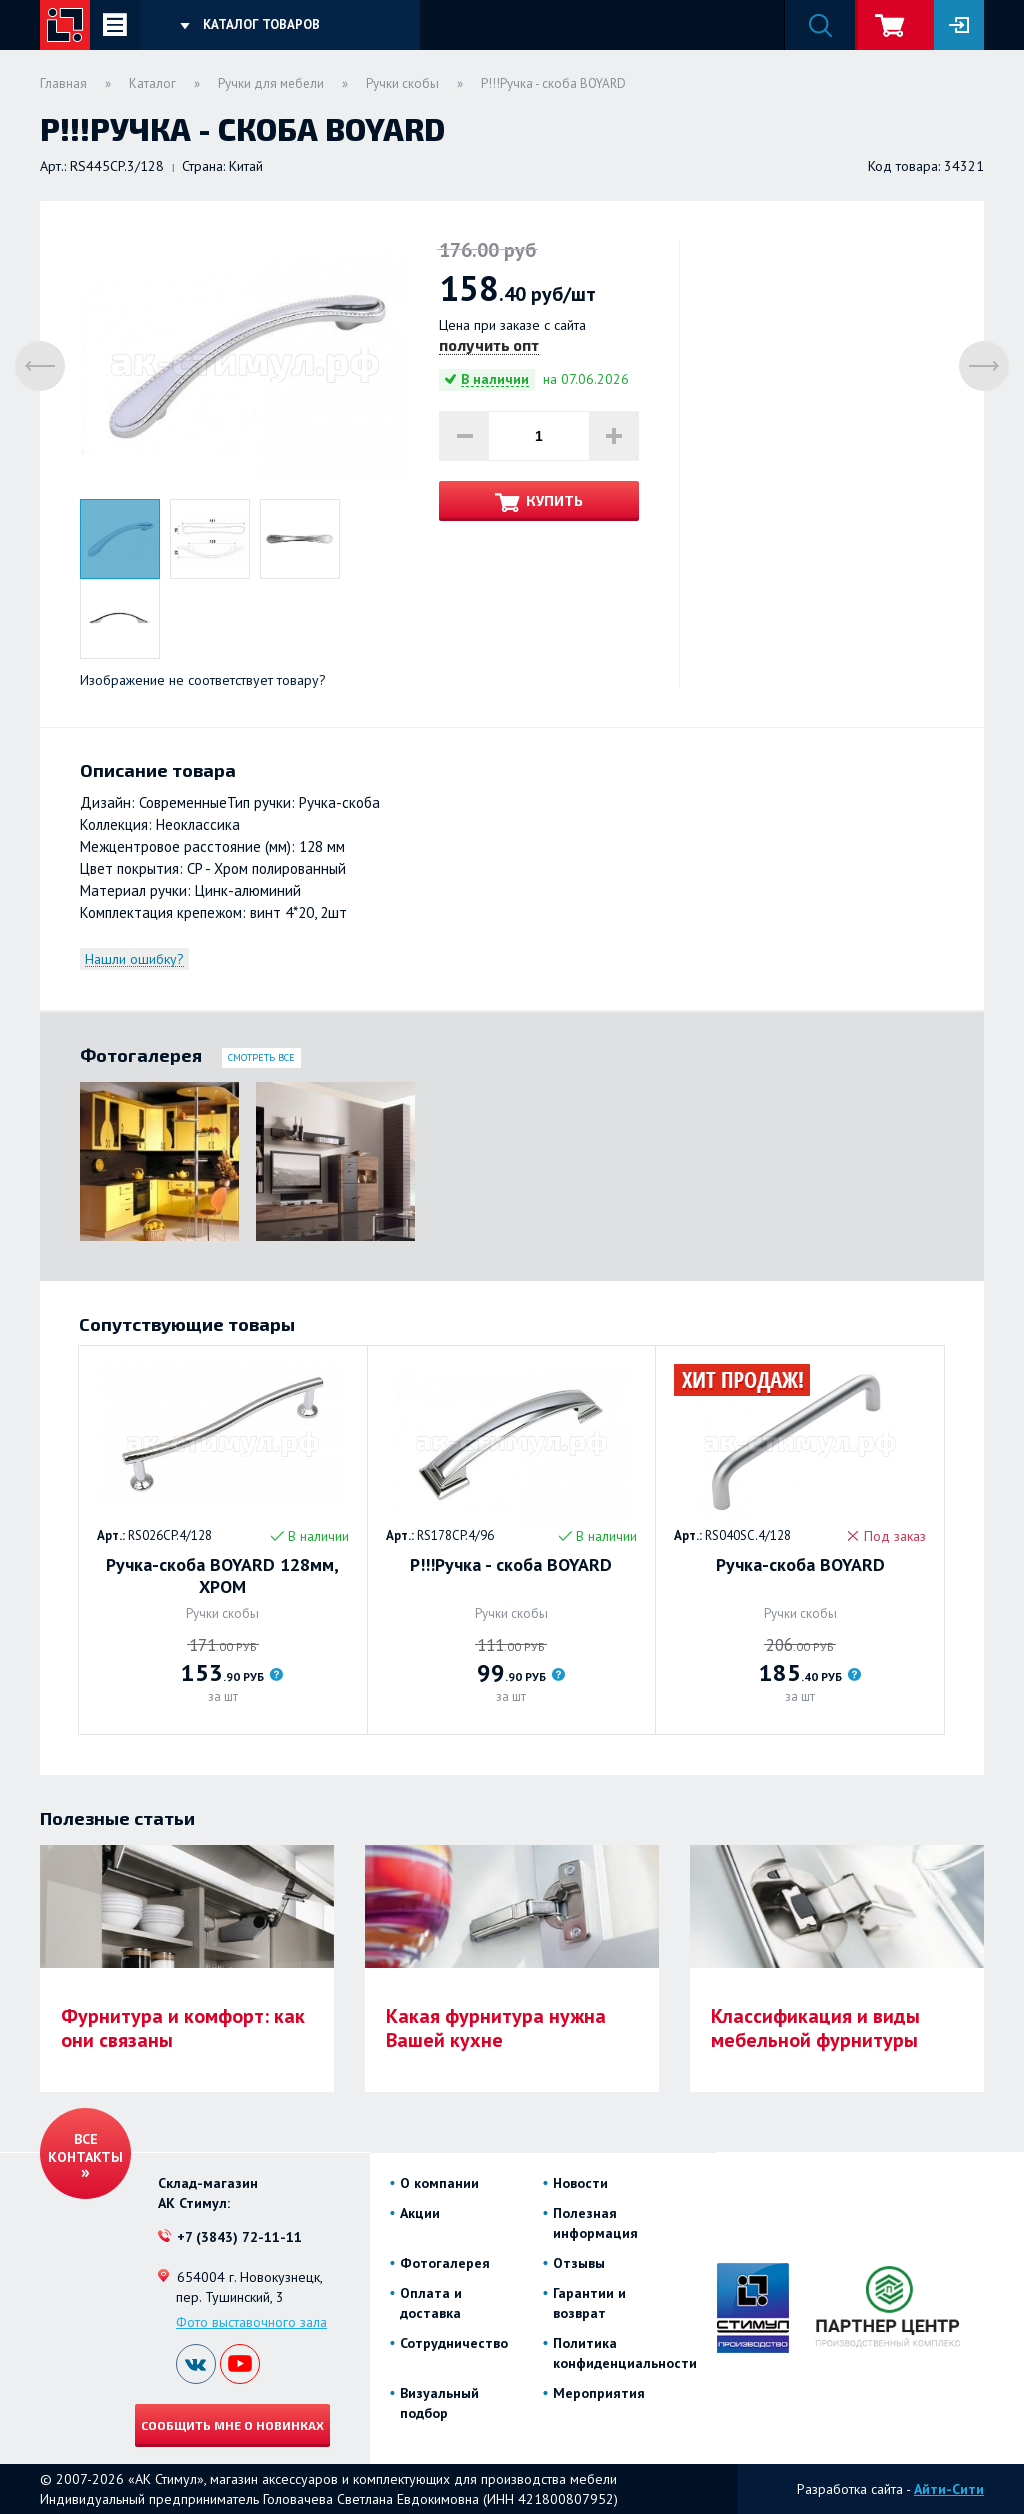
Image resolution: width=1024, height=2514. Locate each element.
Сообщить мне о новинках (232, 2425)
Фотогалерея (445, 2263)
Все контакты (85, 2148)
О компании (439, 2183)
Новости (580, 2183)
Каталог (152, 83)
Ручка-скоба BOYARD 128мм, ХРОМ (222, 1576)
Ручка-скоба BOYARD (800, 1565)
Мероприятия (599, 2393)
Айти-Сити (949, 2489)
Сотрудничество (454, 2343)
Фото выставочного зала (251, 2322)
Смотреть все (261, 1057)
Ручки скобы (402, 83)
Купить (554, 500)
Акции (420, 2213)
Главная (63, 83)
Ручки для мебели (271, 83)
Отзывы (579, 2263)
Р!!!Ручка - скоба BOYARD (511, 1565)
